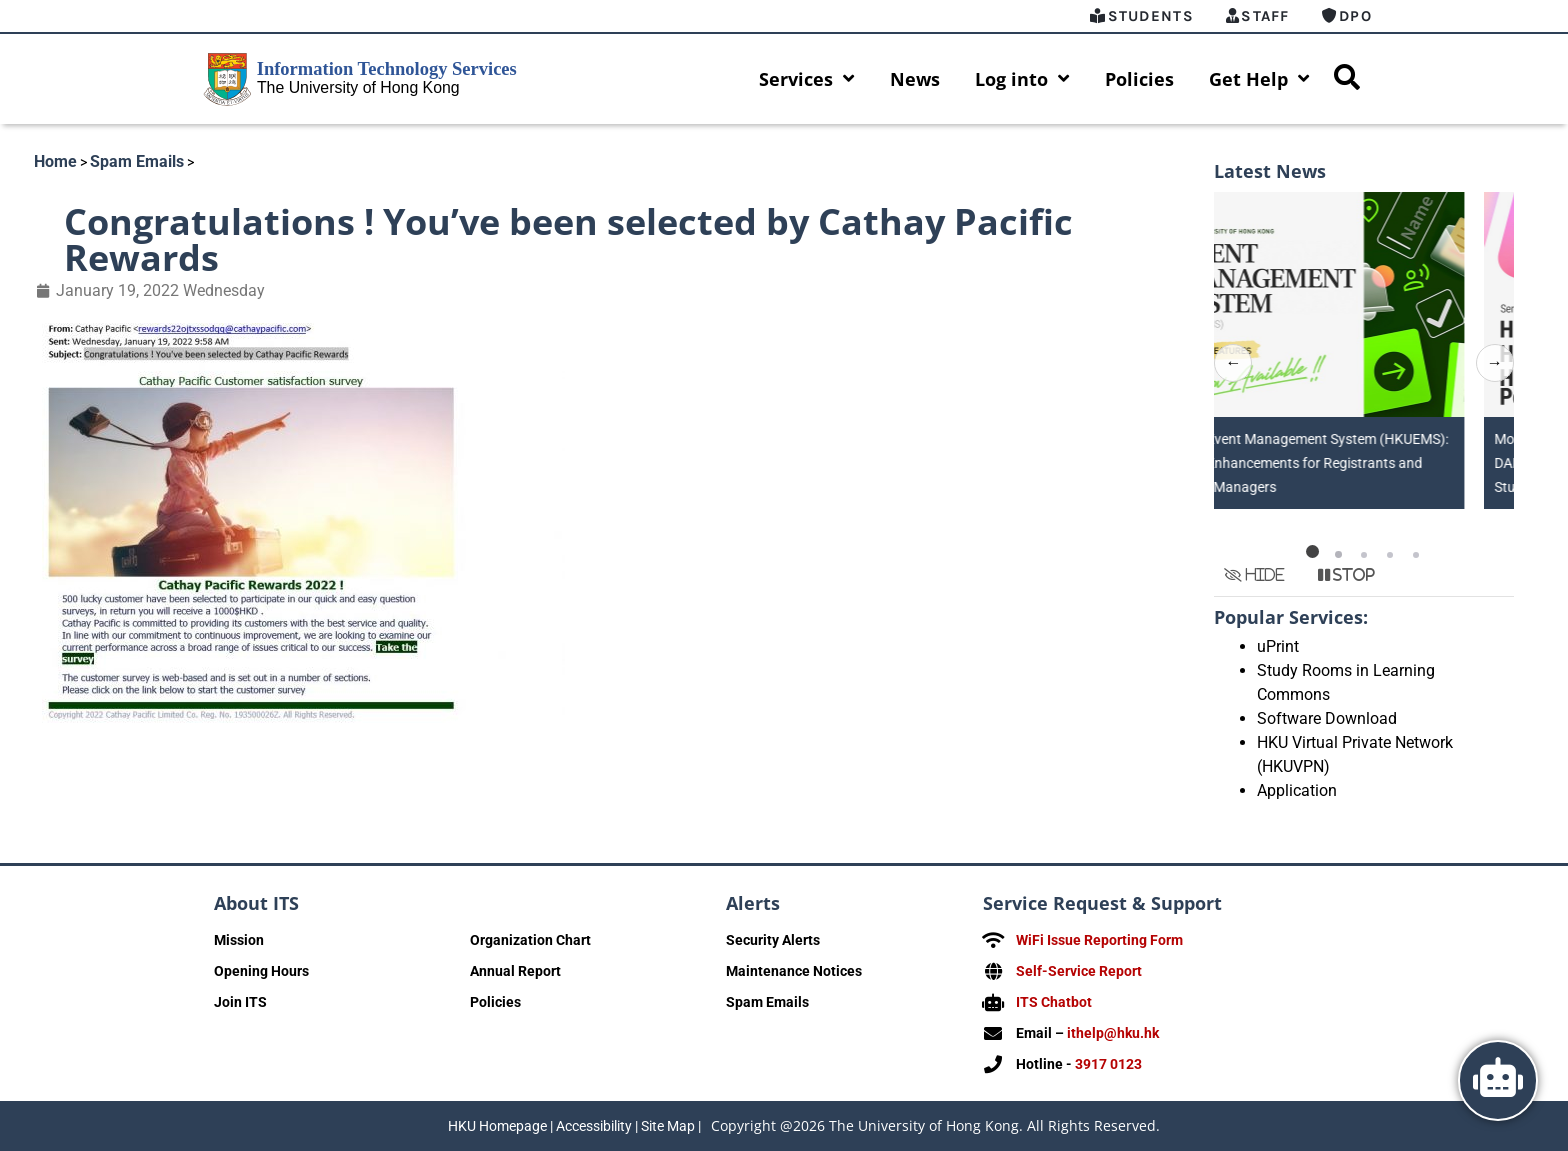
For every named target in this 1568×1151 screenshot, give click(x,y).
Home (55, 161)
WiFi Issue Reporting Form (1099, 940)
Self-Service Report (1079, 971)
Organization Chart (530, 940)
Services (807, 79)
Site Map (668, 1126)
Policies (1139, 79)
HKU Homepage (497, 1126)
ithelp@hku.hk (1113, 1033)
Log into (1022, 79)
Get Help (1259, 79)
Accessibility (594, 1126)
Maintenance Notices (794, 971)
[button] (1312, 551)
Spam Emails (137, 161)
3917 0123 (1108, 1064)
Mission (239, 940)
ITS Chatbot (1054, 1002)
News (915, 79)
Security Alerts (773, 940)
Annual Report (515, 971)
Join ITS (240, 1002)
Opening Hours (261, 971)
